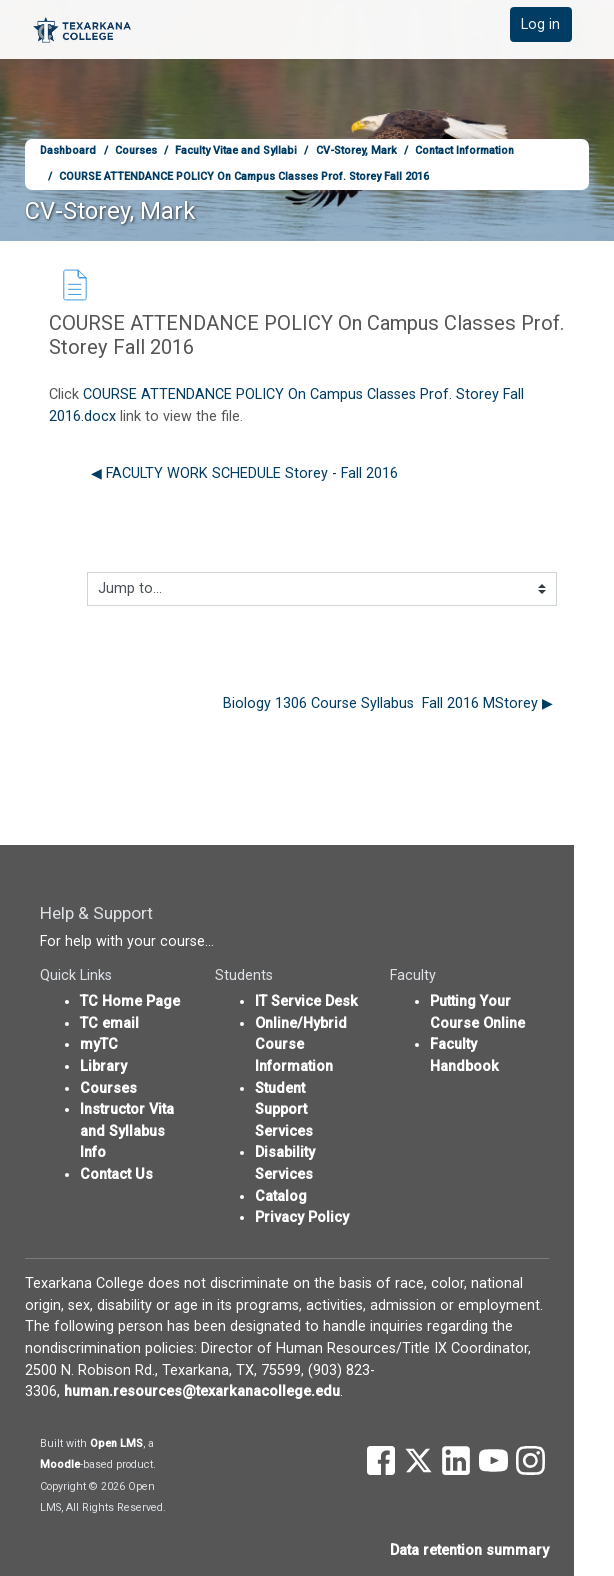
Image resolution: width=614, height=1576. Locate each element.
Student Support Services (284, 1110)
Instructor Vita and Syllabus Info (127, 1131)
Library (103, 1066)
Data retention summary (469, 1550)
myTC (99, 1044)
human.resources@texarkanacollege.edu (202, 1391)
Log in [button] (540, 24)
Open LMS (116, 1443)
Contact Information (464, 150)
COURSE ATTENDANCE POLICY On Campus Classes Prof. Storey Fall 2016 (244, 176)
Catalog (281, 1196)
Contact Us (116, 1174)
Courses (136, 150)
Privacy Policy (302, 1217)
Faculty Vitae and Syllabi (236, 150)
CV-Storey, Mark (356, 150)
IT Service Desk (306, 1001)
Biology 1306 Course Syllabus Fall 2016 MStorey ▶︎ (388, 703)
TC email (109, 1023)
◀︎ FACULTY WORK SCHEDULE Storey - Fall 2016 (244, 473)
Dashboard (68, 150)
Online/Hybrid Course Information (301, 1045)
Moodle (60, 1464)
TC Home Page (130, 1001)
